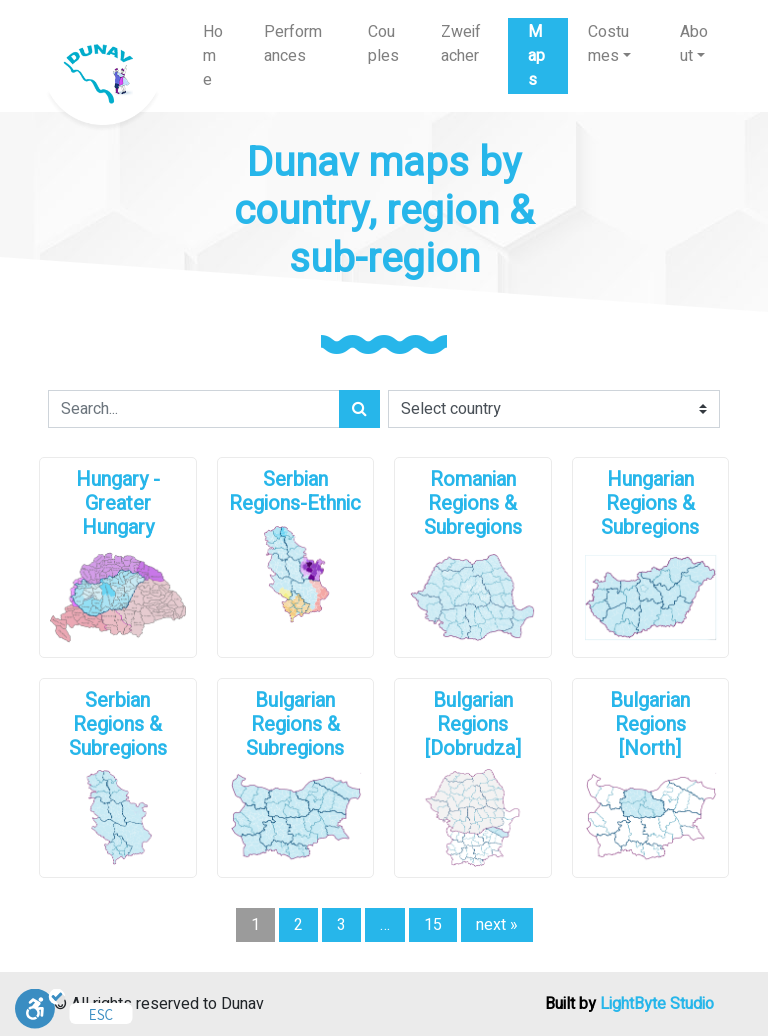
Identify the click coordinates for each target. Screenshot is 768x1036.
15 (433, 925)
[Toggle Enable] (40, 1008)
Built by (629, 1004)
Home (213, 56)
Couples (383, 44)
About (694, 44)
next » (497, 925)
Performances (293, 44)
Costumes (608, 44)
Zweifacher (461, 44)
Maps (536, 56)
